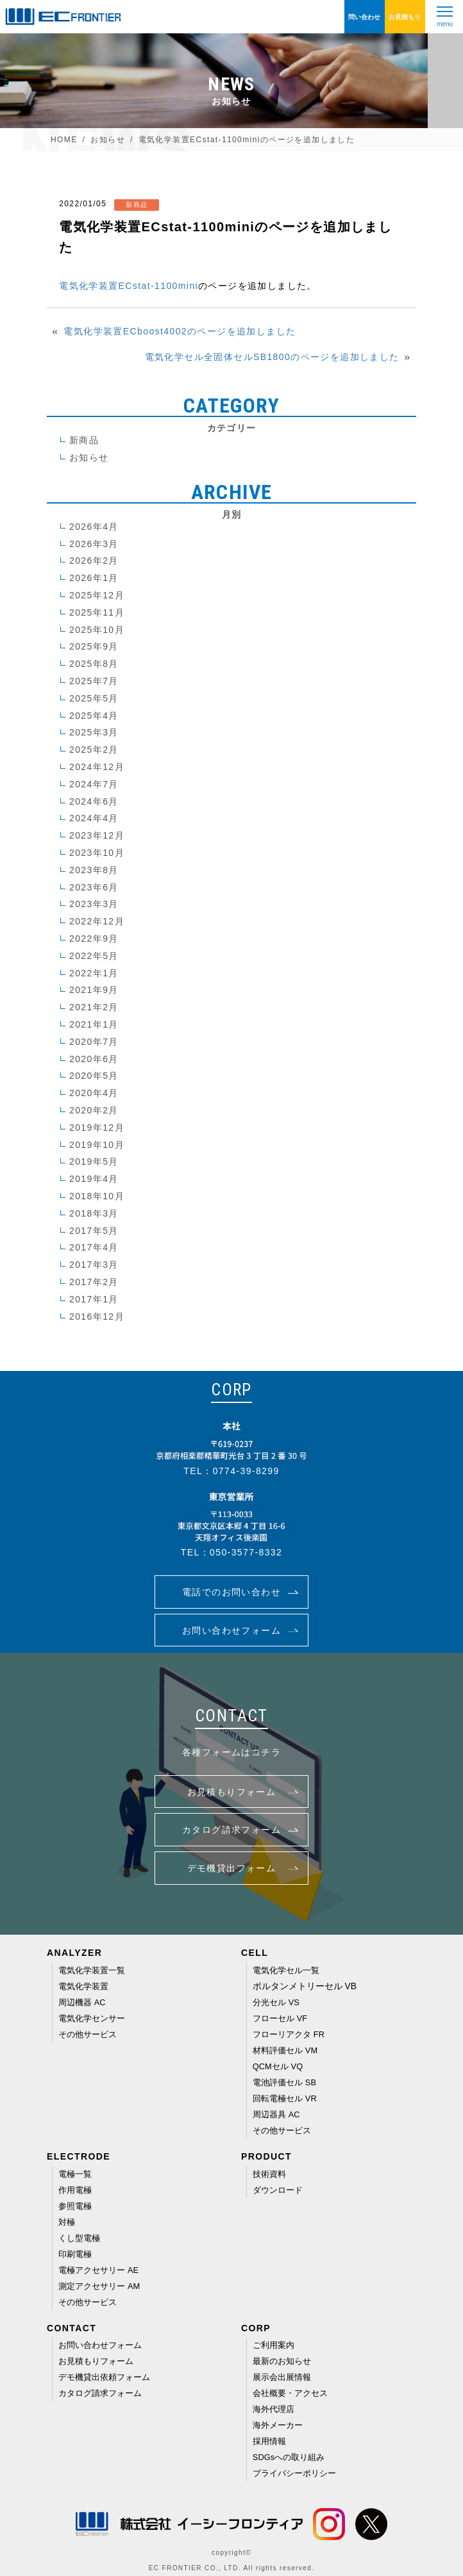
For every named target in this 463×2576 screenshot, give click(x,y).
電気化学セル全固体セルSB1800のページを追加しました (272, 357)
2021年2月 (94, 1007)
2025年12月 (96, 595)
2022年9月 (94, 938)
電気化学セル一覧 (286, 1970)
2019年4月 (94, 1179)
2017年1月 (94, 1299)
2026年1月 (94, 578)
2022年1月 (94, 973)
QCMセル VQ (278, 2066)
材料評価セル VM (285, 2050)
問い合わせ (364, 17)
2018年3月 (94, 1213)
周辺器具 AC (276, 2114)
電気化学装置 (83, 1986)
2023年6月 (94, 887)
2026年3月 (94, 544)
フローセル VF (280, 2018)
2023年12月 (96, 835)
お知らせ (89, 457)
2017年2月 (94, 1282)
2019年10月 (96, 1145)
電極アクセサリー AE (98, 2270)
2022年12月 (96, 921)
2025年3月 (94, 732)
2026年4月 (94, 526)
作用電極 (75, 2190)
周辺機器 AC (82, 2002)
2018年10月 (96, 1196)
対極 (66, 2222)
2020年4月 (94, 1093)
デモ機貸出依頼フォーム (104, 2377)
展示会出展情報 (282, 2377)
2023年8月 (94, 870)
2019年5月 (94, 1161)
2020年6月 (94, 1059)
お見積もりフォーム (96, 2361)
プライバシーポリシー (295, 2473)
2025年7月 (94, 681)
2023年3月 (94, 904)
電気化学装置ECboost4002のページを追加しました (179, 331)
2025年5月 (94, 698)
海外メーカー (278, 2425)
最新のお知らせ (282, 2361)
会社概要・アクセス (290, 2393)
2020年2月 (94, 1110)
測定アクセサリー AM (99, 2286)
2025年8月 (94, 664)
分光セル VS (276, 2002)
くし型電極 (79, 2238)
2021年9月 (94, 990)
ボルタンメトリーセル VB (305, 1986)
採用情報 (269, 2441)
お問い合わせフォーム (100, 2345)
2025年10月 (96, 630)
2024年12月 (96, 767)
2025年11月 (96, 612)
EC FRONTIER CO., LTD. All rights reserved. (232, 2568)
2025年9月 (94, 646)
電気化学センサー (92, 2018)
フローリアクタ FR (288, 2034)
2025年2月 (94, 749)
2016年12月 (96, 1316)
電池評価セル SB (284, 2082)
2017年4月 (94, 1247)
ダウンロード (278, 2190)
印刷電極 (75, 2254)
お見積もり (405, 17)
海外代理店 (273, 2409)
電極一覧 (75, 2174)
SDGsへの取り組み (289, 2457)
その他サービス (87, 2034)
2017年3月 (94, 1264)
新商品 (84, 440)
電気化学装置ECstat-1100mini (128, 286)
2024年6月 (94, 801)
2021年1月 (94, 1024)
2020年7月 (94, 1042)
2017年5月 (94, 1231)
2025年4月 (94, 715)
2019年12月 (96, 1127)
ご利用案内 (273, 2345)
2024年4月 (94, 818)
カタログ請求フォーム (100, 2393)
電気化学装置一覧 (92, 1970)
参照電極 (75, 2206)
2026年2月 (94, 560)
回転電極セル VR (285, 2098)
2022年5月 (94, 956)
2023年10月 (96, 853)
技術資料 (269, 2174)
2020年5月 (94, 1076)
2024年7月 (94, 784)
